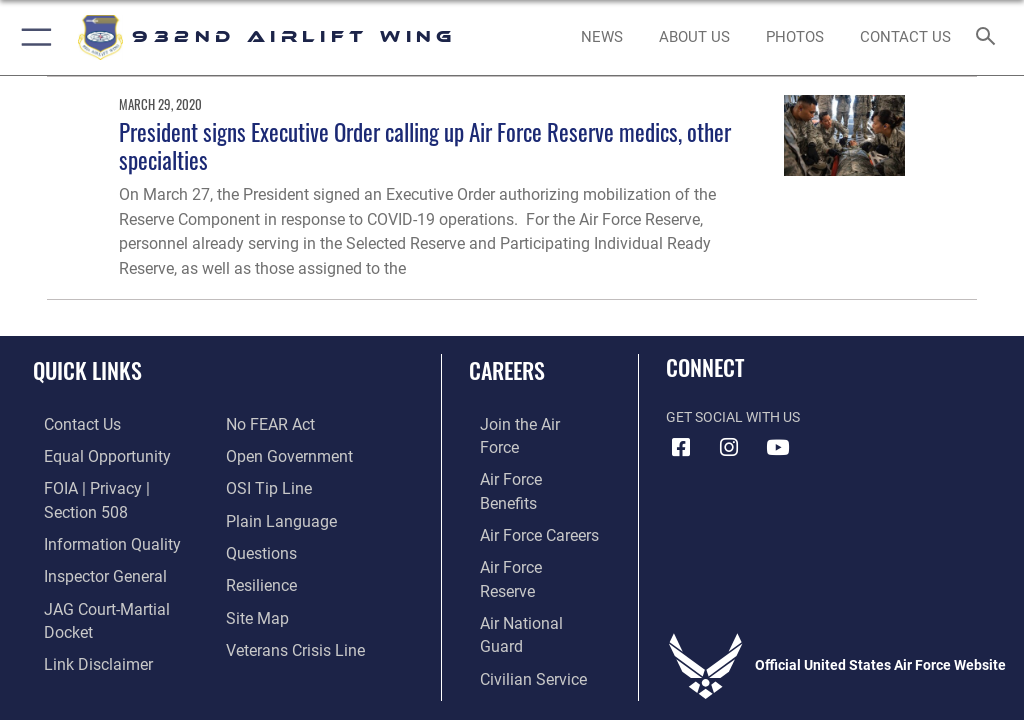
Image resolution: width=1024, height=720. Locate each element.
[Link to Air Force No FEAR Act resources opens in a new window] (72, 639)
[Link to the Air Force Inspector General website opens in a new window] (88, 547)
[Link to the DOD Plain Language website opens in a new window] (274, 485)
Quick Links (87, 370)
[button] (32, 37)
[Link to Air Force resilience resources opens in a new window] (256, 547)
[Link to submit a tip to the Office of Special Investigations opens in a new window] (262, 454)
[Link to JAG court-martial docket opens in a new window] (112, 577)
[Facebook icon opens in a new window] (681, 448)
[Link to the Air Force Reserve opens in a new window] (522, 516)
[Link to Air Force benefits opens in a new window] (523, 454)
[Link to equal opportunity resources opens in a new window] (89, 454)
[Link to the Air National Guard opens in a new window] (526, 547)
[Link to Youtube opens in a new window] (777, 448)
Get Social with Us (733, 417)
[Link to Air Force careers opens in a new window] (522, 485)
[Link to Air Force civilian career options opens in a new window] (514, 577)
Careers (507, 370)
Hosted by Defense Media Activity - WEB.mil (512, 675)
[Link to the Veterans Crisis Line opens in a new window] (287, 608)
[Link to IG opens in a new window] (729, 448)
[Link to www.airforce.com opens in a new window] (523, 424)
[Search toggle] (989, 37)
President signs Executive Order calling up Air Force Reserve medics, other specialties (425, 145)
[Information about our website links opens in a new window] (79, 608)
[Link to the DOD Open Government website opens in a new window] (282, 424)
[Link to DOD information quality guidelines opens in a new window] (93, 516)
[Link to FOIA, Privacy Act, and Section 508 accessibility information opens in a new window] (117, 485)
